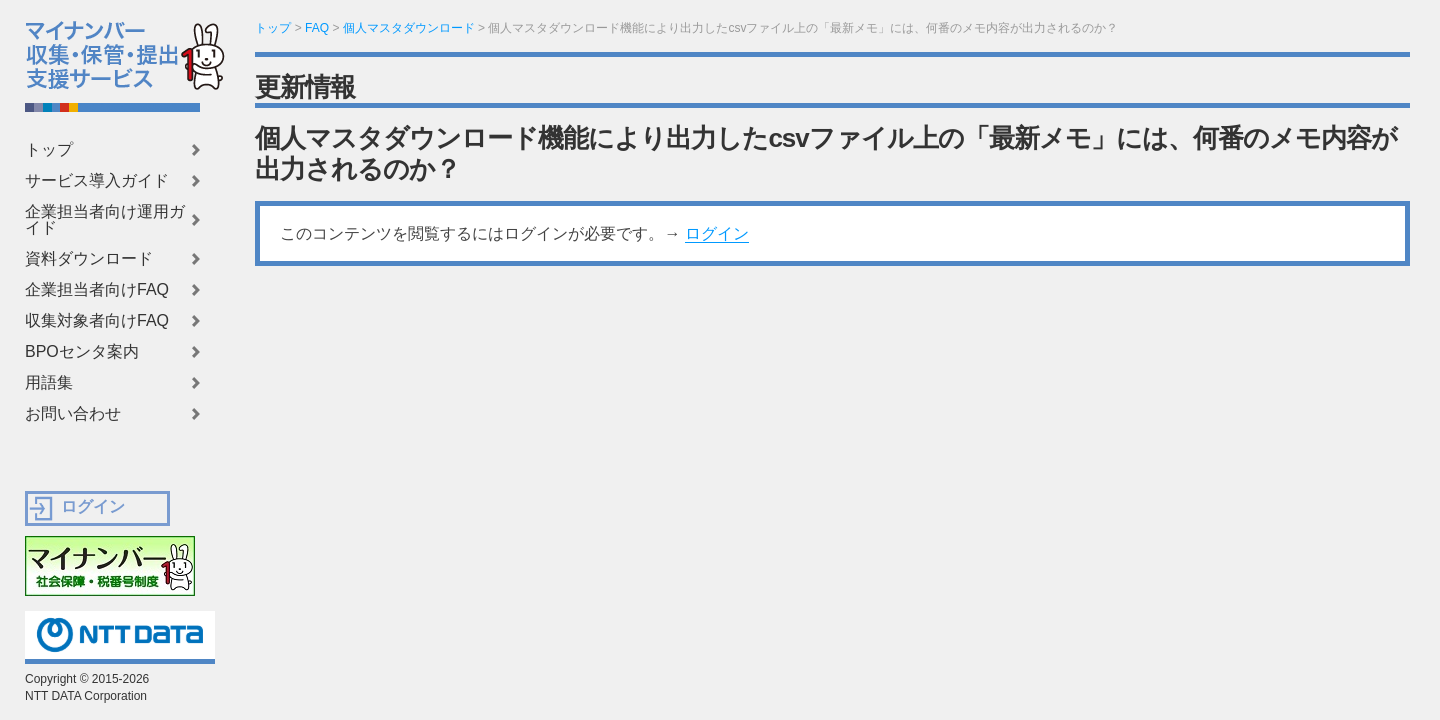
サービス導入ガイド (97, 181)
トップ (49, 150)
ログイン (717, 233)
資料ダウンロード (89, 259)
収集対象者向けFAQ (97, 321)
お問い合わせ (73, 414)
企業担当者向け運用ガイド (105, 220)
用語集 (49, 383)
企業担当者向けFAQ (97, 290)
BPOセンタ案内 (82, 352)
